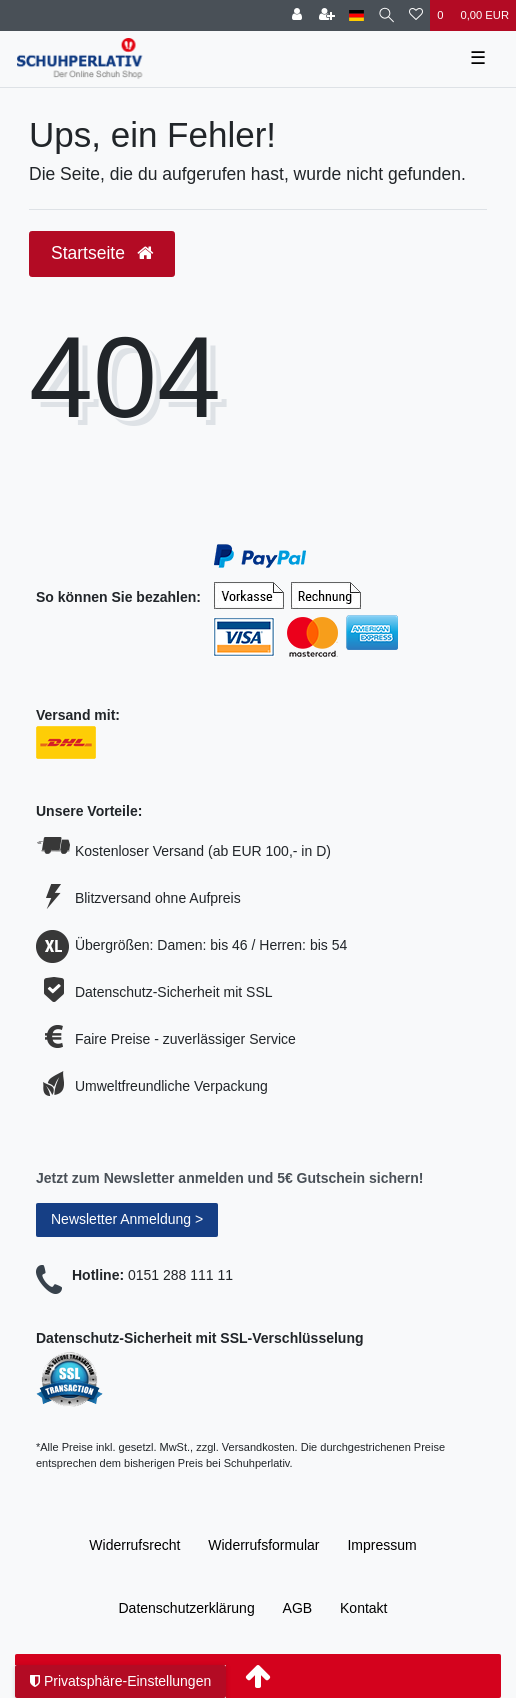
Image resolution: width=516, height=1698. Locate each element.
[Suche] (386, 15)
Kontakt (363, 1608)
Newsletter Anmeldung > (127, 1219)
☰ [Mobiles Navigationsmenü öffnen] (478, 58)
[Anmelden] (297, 15)
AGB (298, 1608)
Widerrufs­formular (263, 1545)
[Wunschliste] (416, 15)
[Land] (356, 15)
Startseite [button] (102, 253)
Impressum (381, 1545)
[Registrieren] (327, 15)
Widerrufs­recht (134, 1545)
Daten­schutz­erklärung (186, 1608)
